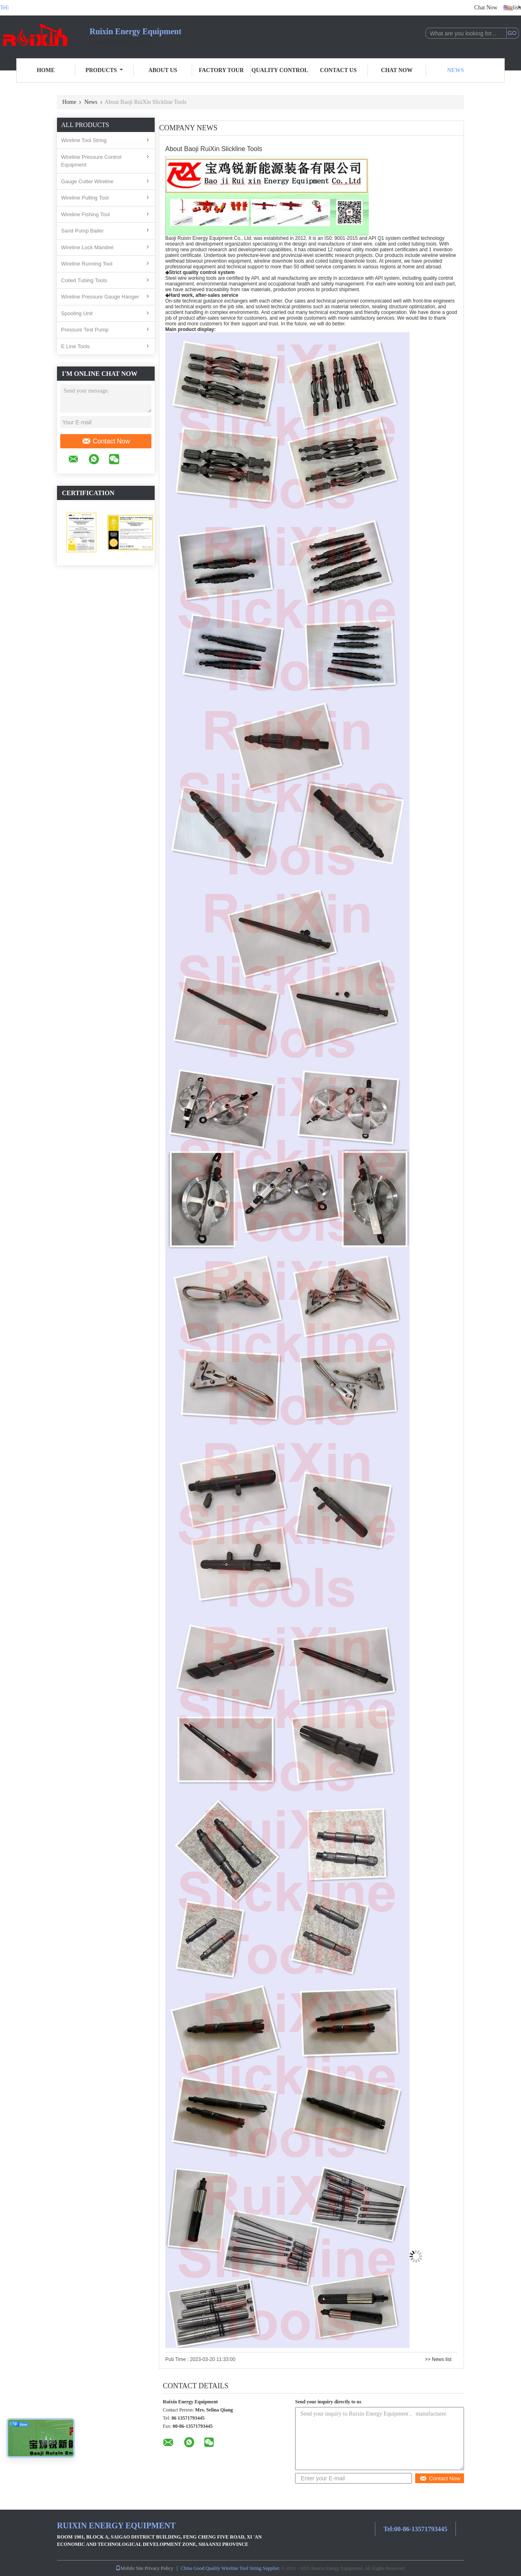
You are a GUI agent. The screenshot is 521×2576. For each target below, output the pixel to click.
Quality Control (280, 70)
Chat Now (485, 7)
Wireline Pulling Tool (85, 198)
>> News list (438, 2359)
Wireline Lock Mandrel (87, 247)
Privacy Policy (158, 2568)
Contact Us (338, 70)
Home (46, 70)
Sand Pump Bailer (82, 231)
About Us (162, 70)
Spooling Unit (76, 313)
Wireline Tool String (84, 140)
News (455, 70)
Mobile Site (129, 2568)
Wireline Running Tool (86, 264)
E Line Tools (75, 346)
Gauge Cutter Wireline (87, 181)
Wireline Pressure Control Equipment (91, 161)
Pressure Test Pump (85, 330)
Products (104, 70)
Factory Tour (221, 70)
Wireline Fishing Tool (85, 214)
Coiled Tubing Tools (84, 280)
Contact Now (106, 441)
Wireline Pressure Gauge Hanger (100, 297)
